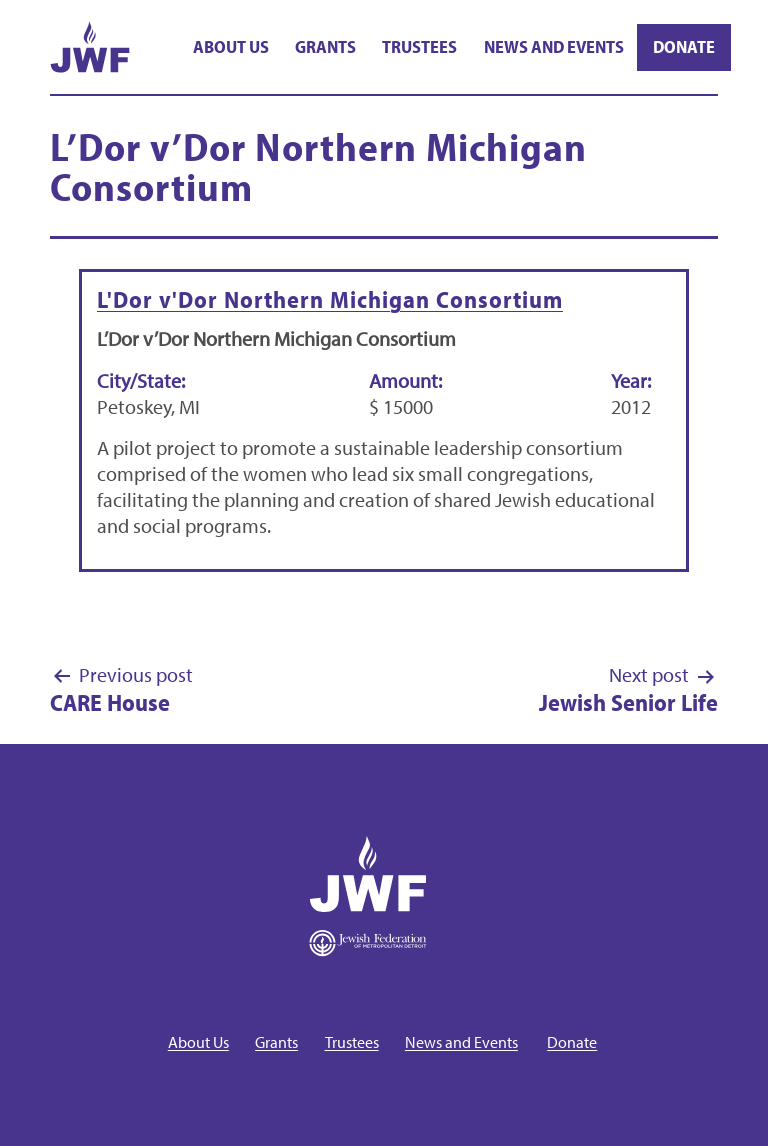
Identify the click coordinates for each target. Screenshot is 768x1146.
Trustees (419, 46)
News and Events (554, 46)
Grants (325, 46)
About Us (231, 46)
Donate (684, 46)
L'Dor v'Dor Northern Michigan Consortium (330, 299)
